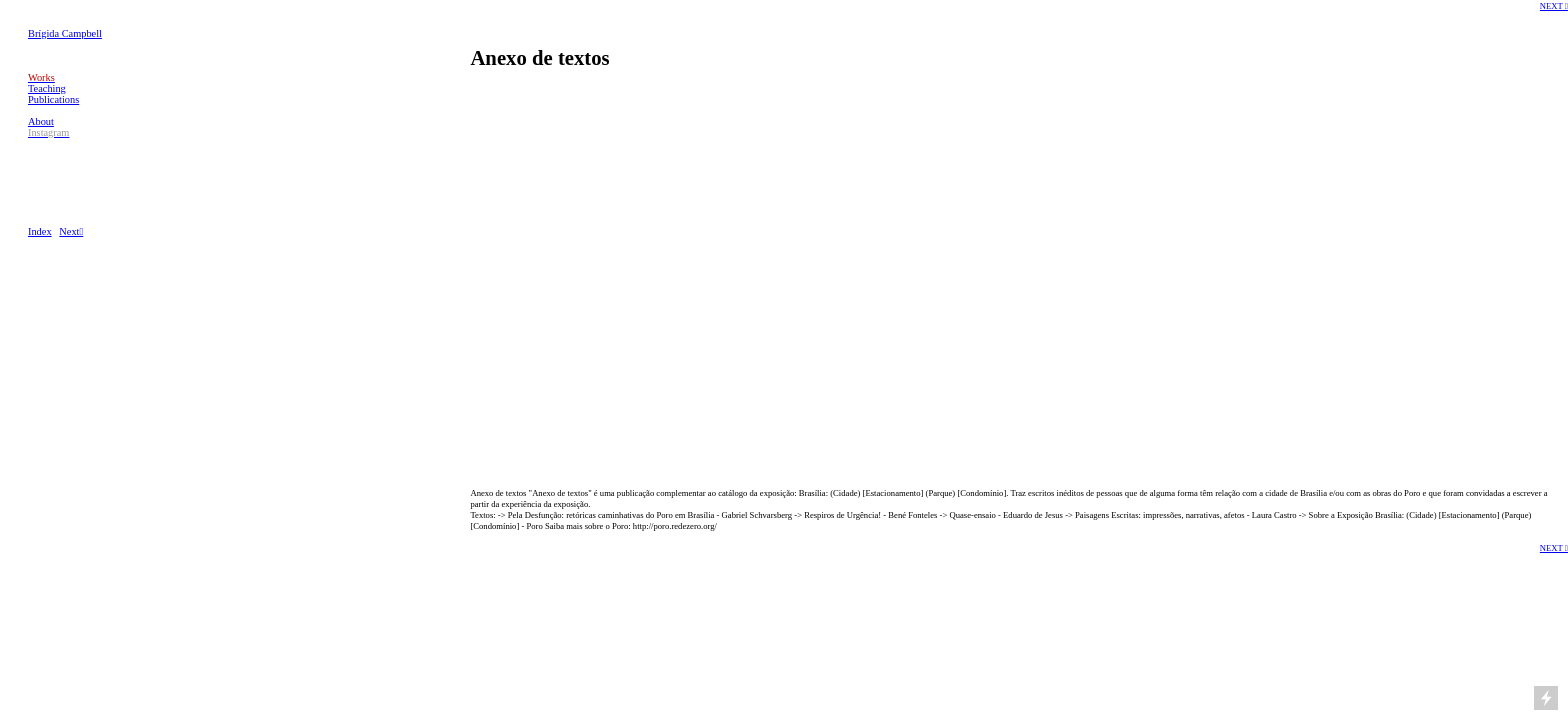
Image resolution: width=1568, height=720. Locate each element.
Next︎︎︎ (71, 231)
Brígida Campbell (65, 33)
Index (40, 231)
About (41, 121)
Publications (53, 99)
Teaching (47, 88)
